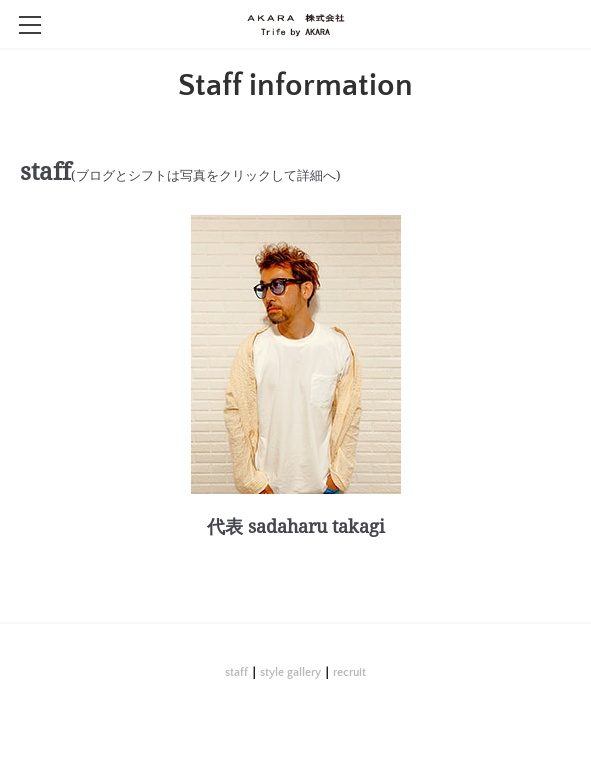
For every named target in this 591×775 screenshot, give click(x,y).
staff (236, 672)
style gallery (290, 672)
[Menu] (30, 25)
